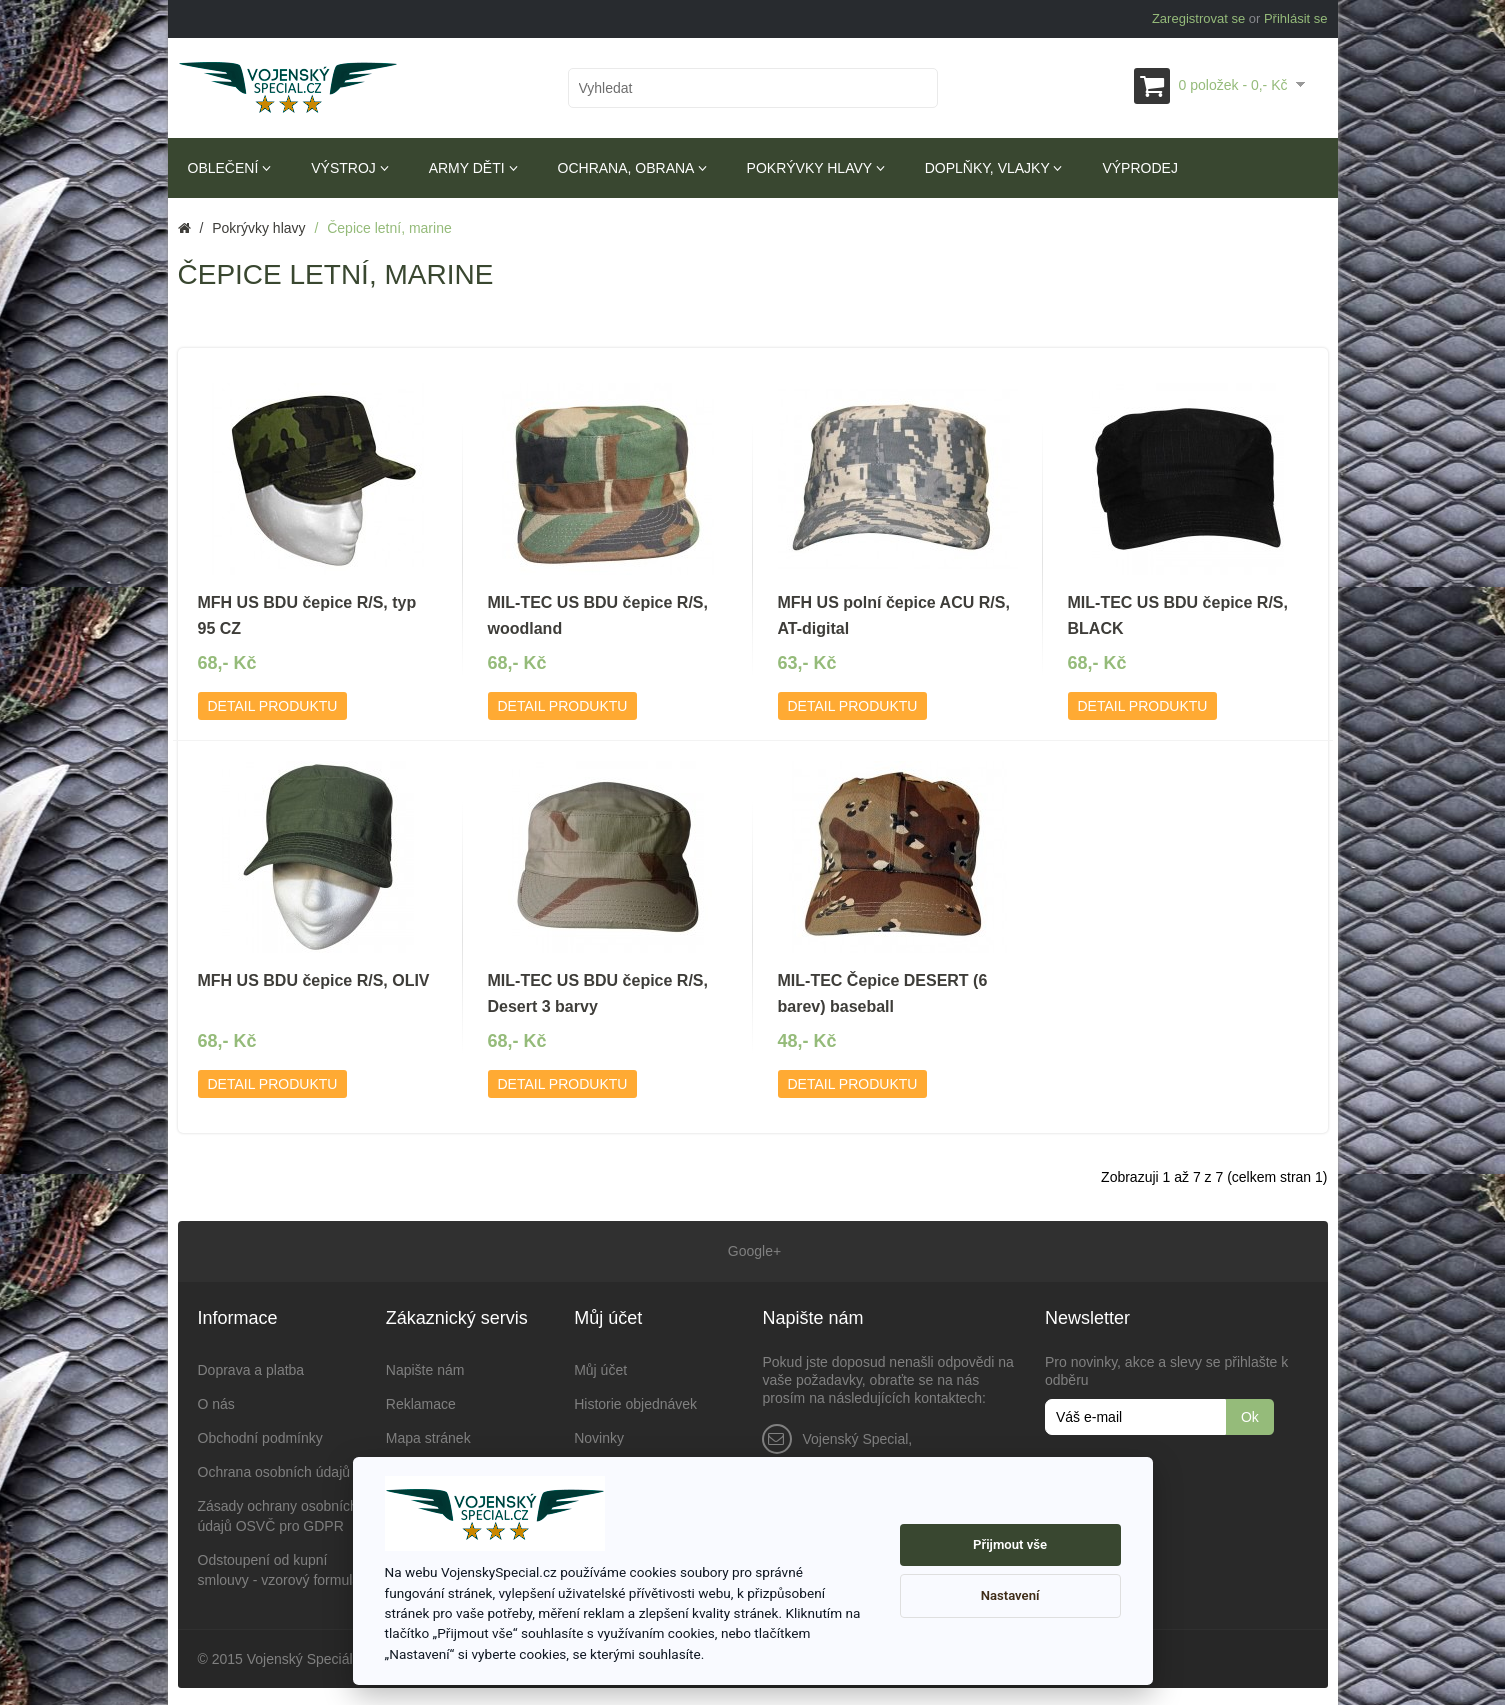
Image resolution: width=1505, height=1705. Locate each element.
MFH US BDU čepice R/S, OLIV (314, 980)
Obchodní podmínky (260, 1435)
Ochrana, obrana (632, 168)
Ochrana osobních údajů (274, 1469)
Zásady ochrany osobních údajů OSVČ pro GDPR (278, 1513)
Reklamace (421, 1401)
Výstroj (349, 168)
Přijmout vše (1010, 1544)
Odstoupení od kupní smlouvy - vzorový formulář (281, 1567)
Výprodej (1139, 168)
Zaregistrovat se (1198, 18)
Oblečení (230, 168)
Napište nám (425, 1367)
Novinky (599, 1435)
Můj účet (600, 1367)
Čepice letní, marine (389, 228)
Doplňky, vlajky (994, 168)
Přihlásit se (1296, 18)
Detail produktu (273, 706)
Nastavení (1010, 1595)
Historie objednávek (635, 1401)
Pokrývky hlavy (816, 168)
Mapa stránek (428, 1435)
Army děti (473, 168)
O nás (216, 1401)
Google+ (752, 1250)
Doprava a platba (251, 1367)
